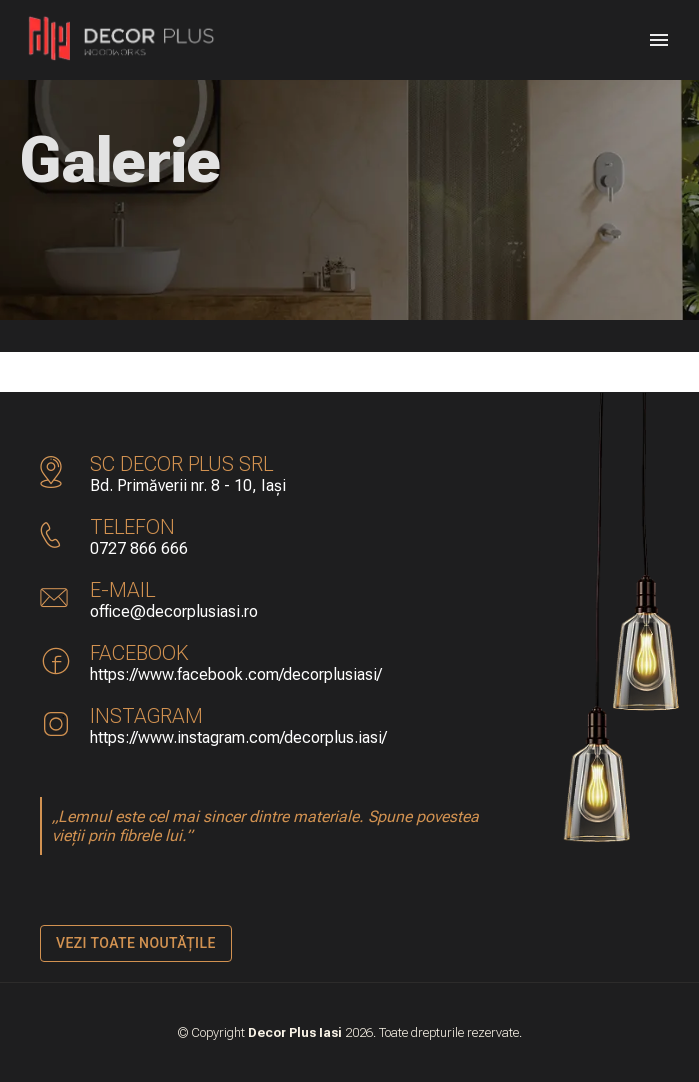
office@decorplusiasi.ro (174, 611)
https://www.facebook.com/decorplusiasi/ (236, 674)
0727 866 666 (139, 548)
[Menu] (659, 40)
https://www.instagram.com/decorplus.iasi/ (238, 737)
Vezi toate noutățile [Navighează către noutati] (136, 943)
